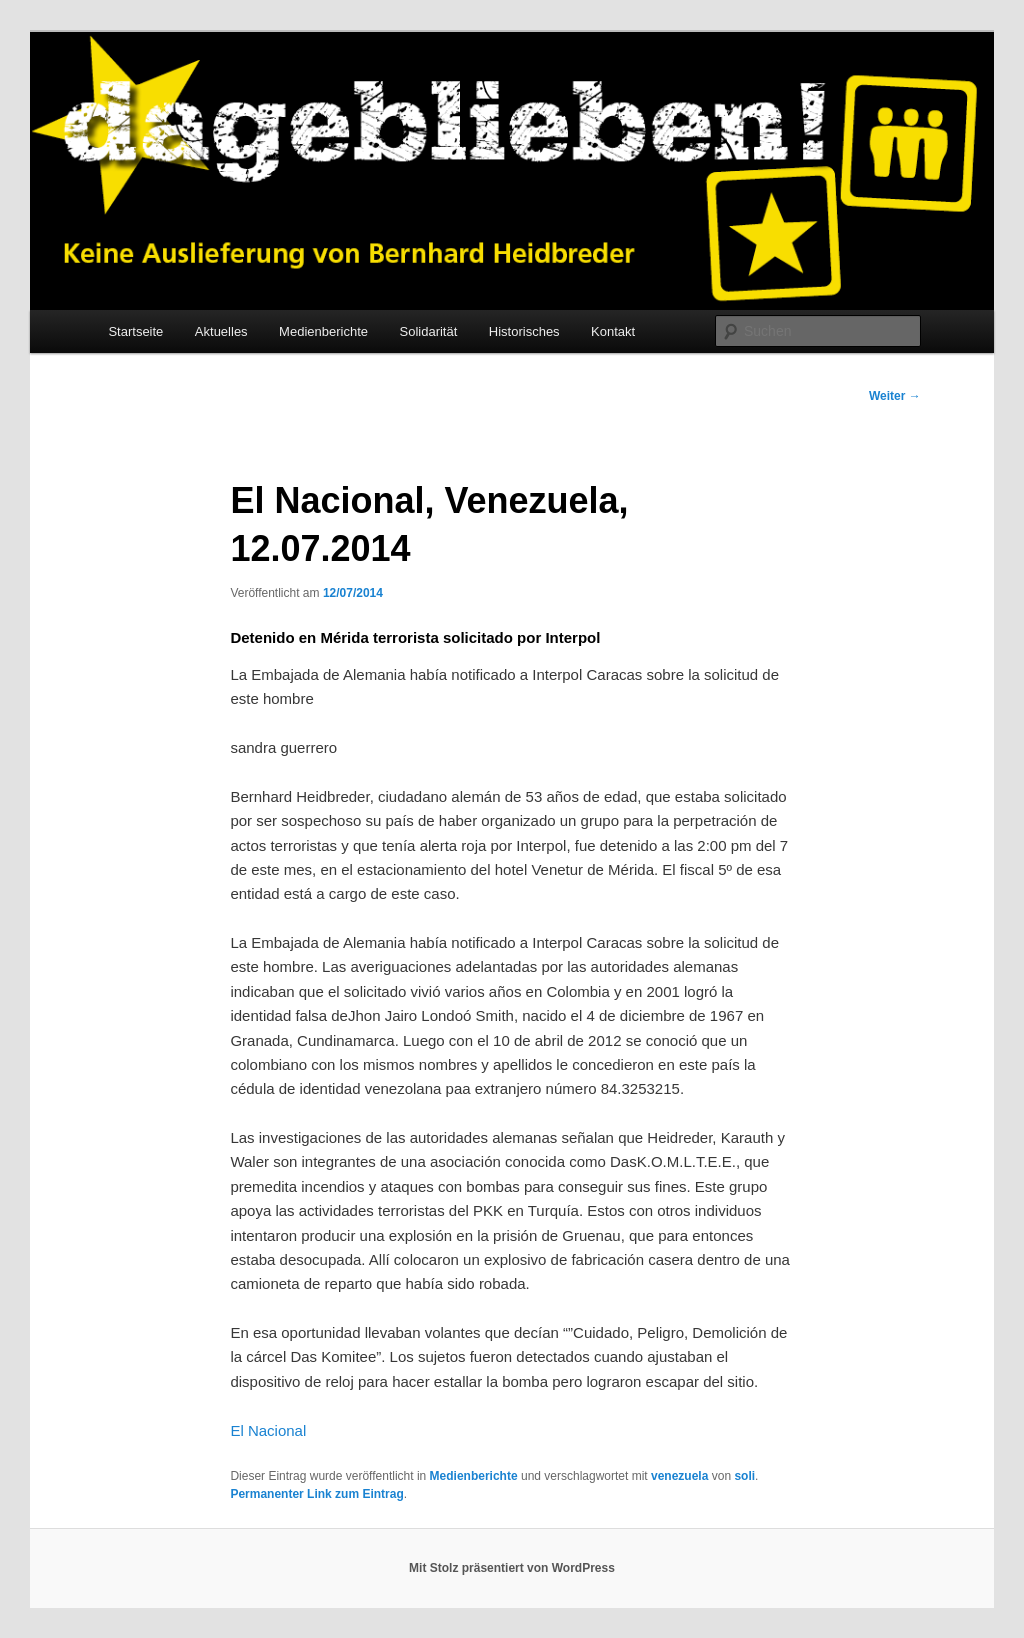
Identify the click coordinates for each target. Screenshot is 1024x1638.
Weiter (895, 396)
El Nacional (268, 1430)
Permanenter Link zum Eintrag (316, 1494)
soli (744, 1476)
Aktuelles (221, 331)
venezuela (679, 1476)
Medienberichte (323, 331)
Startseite (135, 331)
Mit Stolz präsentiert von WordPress (512, 1568)
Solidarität (429, 331)
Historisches (524, 331)
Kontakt (613, 331)
